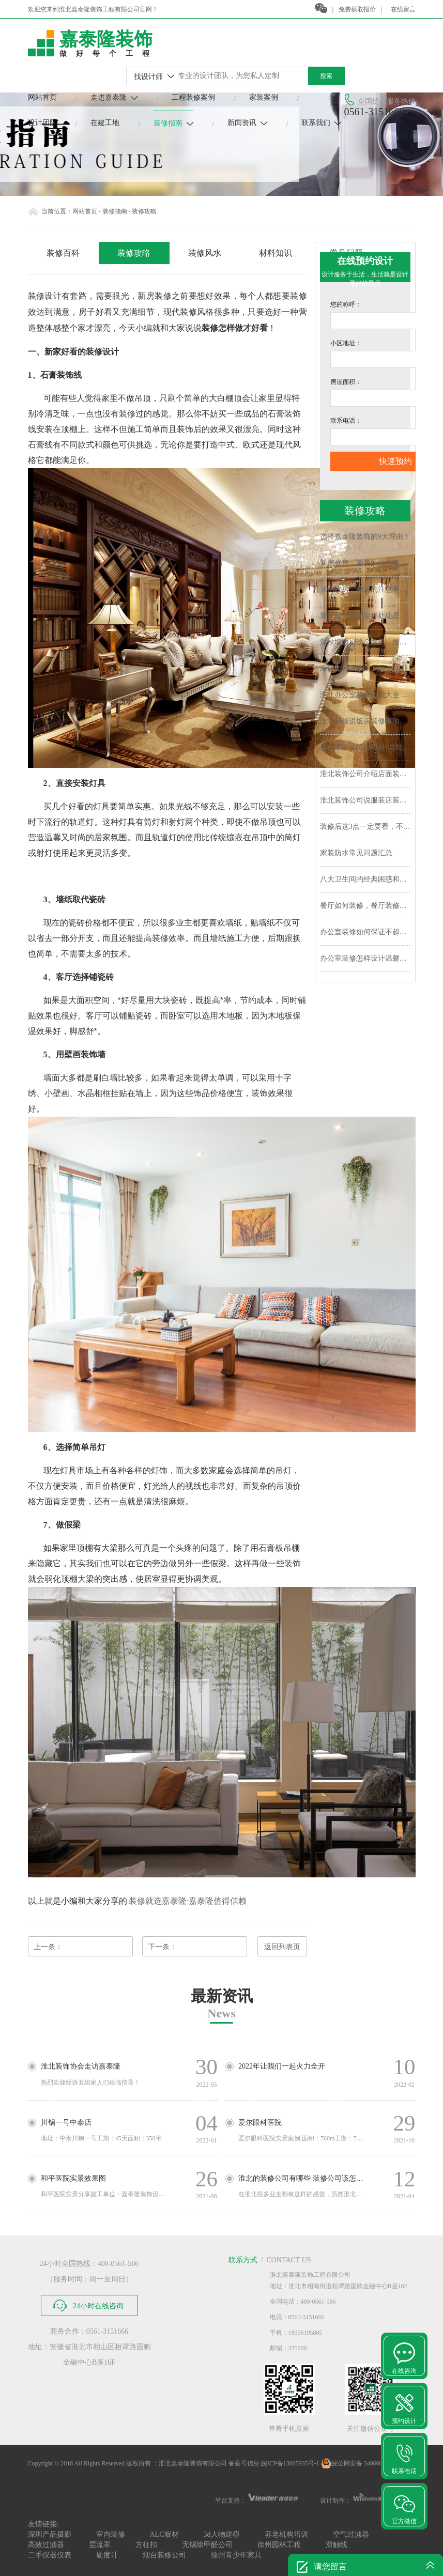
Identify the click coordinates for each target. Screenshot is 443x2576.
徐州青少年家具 (236, 2555)
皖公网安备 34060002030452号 (367, 2463)
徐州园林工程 (279, 2545)
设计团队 (42, 123)
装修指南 (173, 123)
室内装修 (110, 2534)
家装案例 (263, 97)
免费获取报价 (357, 9)
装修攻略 (133, 253)
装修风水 (204, 253)
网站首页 (42, 97)
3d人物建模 (222, 2534)
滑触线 (336, 2545)
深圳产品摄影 (49, 2534)
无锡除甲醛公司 (207, 2545)
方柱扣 (146, 2545)
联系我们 (321, 123)
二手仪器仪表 (49, 2555)
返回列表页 (282, 1947)
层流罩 (100, 2545)
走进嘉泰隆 (114, 97)
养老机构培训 (286, 2534)
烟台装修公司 (164, 2555)
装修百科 (63, 253)
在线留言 (403, 9)
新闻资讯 (247, 123)
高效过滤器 (46, 2545)
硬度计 (107, 2555)
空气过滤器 (351, 2534)
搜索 (326, 76)
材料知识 (275, 253)
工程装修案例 (193, 97)
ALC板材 (164, 2534)
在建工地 (104, 123)
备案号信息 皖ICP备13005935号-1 (273, 2463)
